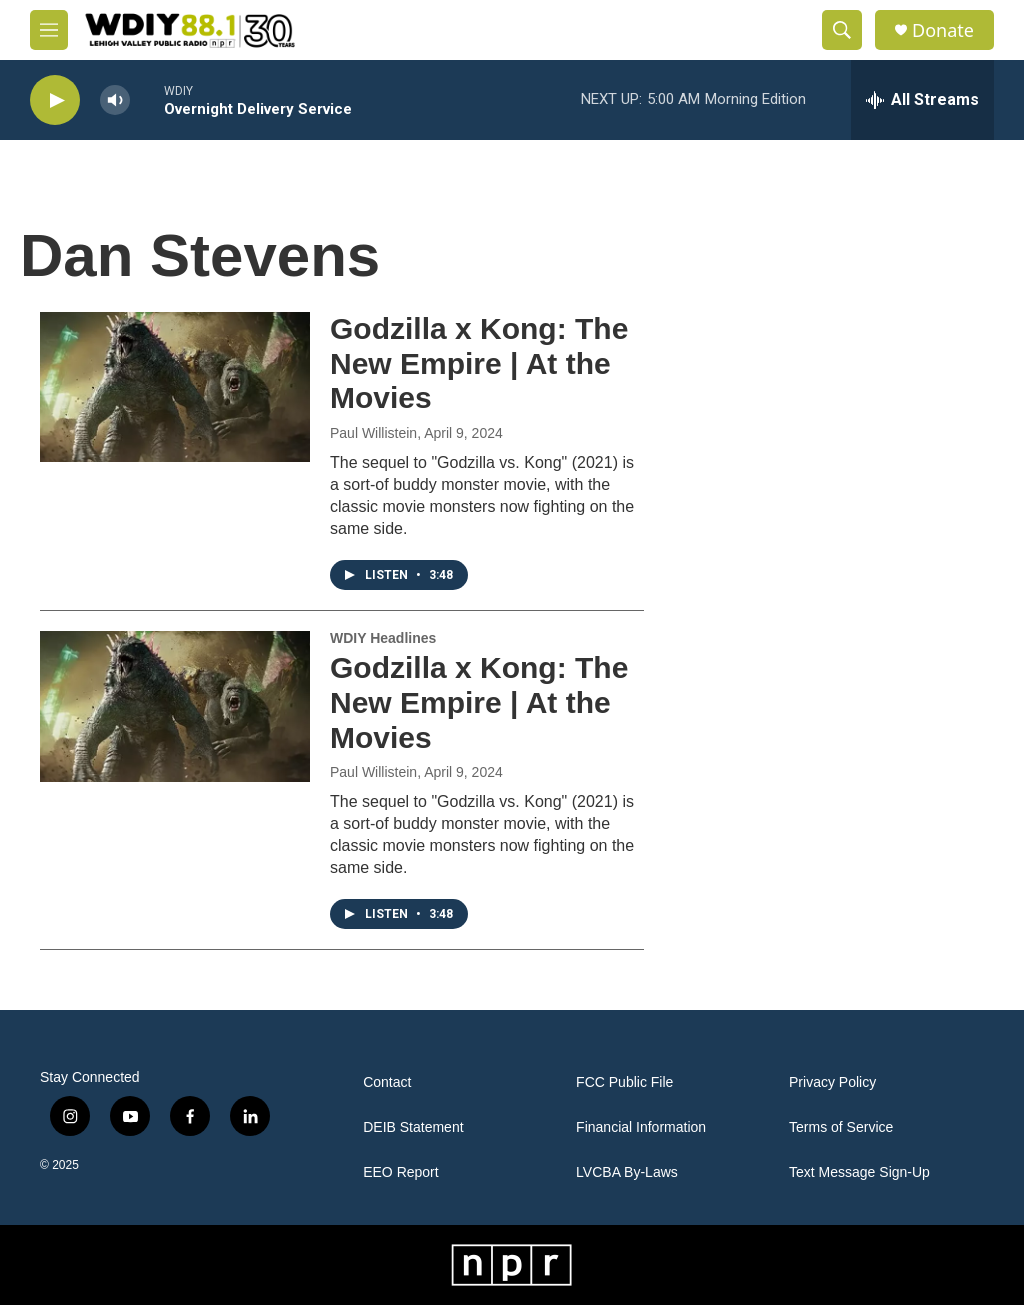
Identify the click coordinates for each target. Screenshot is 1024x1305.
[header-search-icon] (842, 30)
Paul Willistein (373, 433)
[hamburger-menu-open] (49, 30)
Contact (387, 1082)
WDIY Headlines (383, 638)
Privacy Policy (832, 1082)
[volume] (115, 100)
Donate (943, 30)
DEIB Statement (413, 1127)
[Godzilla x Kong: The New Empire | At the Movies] (175, 387)
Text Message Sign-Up (859, 1172)
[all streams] (922, 100)
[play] (55, 100)
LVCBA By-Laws (627, 1172)
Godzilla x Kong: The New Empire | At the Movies (479, 363)
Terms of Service (841, 1127)
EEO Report (400, 1172)
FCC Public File (624, 1082)
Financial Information (641, 1127)
